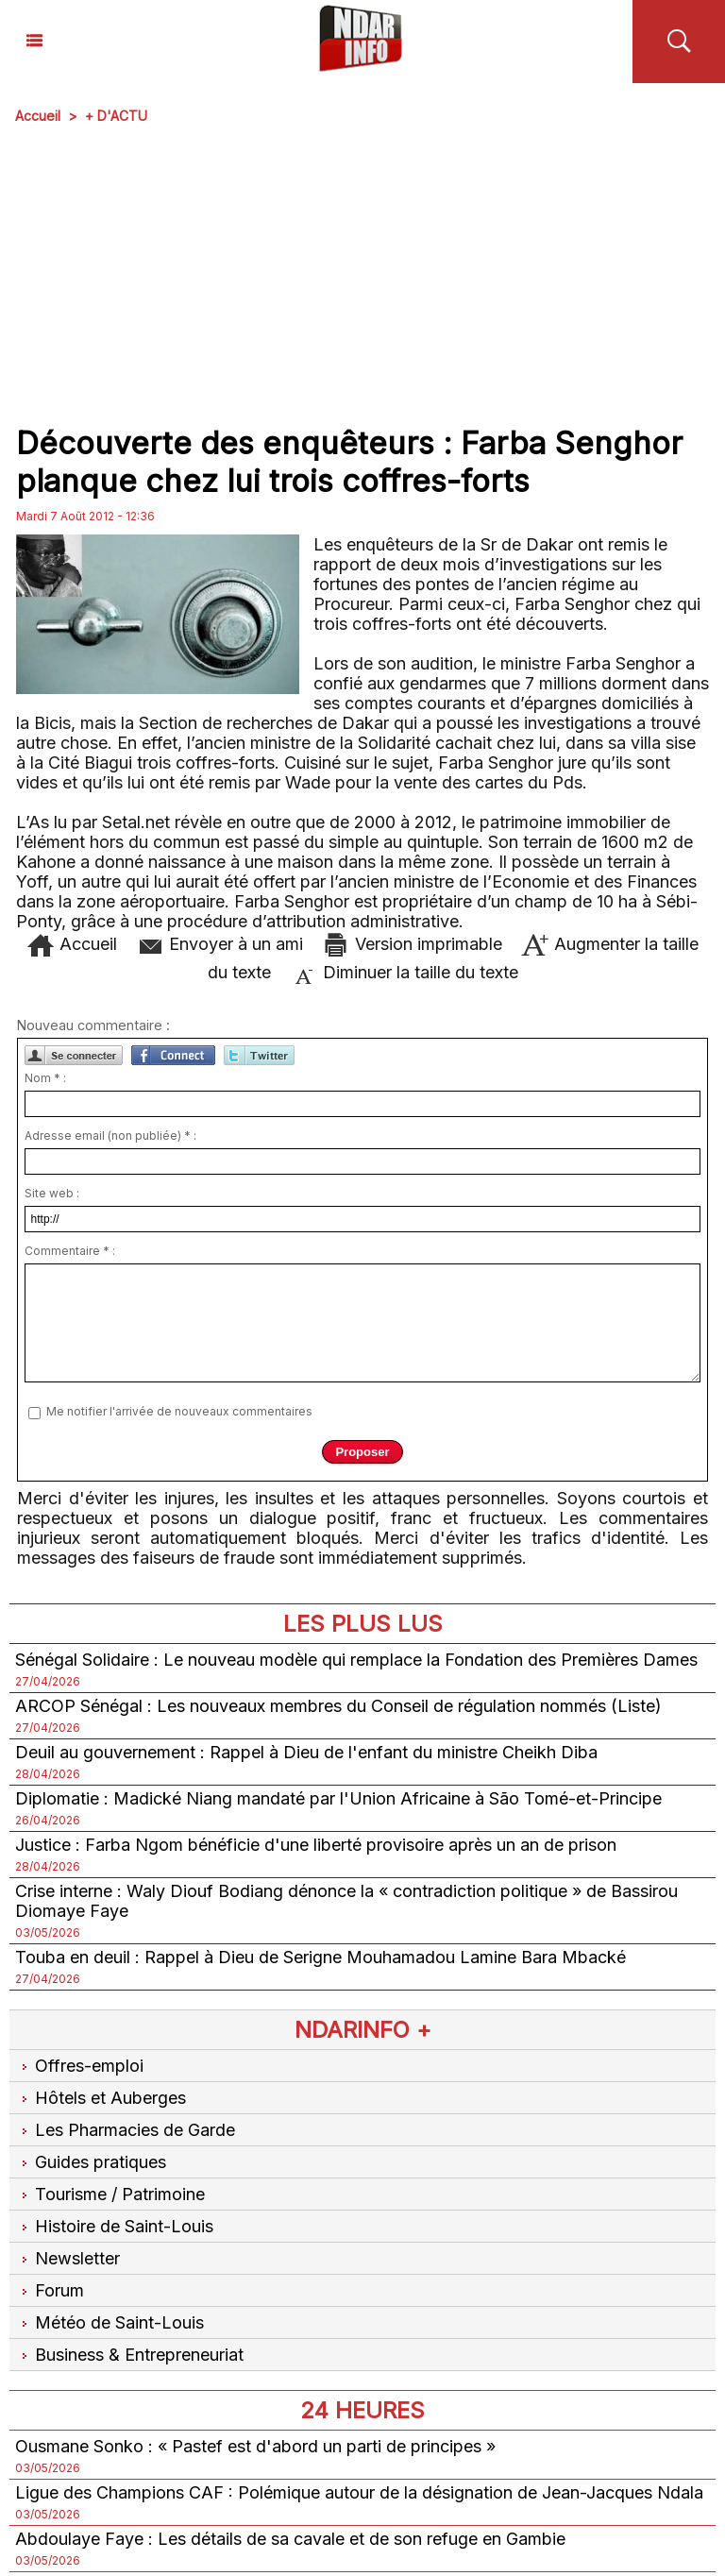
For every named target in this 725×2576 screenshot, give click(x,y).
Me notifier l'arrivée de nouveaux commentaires (179, 1411)
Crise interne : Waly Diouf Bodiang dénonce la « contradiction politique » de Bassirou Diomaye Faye (346, 1901)
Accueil (37, 116)
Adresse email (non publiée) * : (110, 1135)
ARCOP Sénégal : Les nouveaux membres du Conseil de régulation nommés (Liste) (338, 1706)
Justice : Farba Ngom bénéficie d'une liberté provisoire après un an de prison (315, 1845)
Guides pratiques (90, 2162)
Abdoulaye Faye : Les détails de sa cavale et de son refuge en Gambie (290, 2539)
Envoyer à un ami (219, 944)
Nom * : (45, 1078)
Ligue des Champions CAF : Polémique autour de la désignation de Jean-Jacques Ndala (359, 2492)
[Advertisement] (362, 276)
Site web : (52, 1193)
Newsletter (67, 2258)
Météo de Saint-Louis (109, 2322)
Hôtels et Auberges (100, 2098)
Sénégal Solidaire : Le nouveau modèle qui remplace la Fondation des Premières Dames (356, 1659)
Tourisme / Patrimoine (110, 2194)
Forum (49, 2290)
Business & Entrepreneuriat (129, 2354)
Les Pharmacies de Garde (125, 2130)
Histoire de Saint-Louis (114, 2226)
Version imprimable (412, 944)
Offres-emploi (79, 2066)
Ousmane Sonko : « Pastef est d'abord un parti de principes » (255, 2446)
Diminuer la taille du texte (404, 972)
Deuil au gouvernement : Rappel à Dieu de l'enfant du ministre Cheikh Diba (306, 1752)
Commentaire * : (70, 1251)
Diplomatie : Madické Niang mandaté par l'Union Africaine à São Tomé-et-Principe (338, 1798)
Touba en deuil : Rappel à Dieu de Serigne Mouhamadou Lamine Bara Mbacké (320, 1957)
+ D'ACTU (116, 116)
